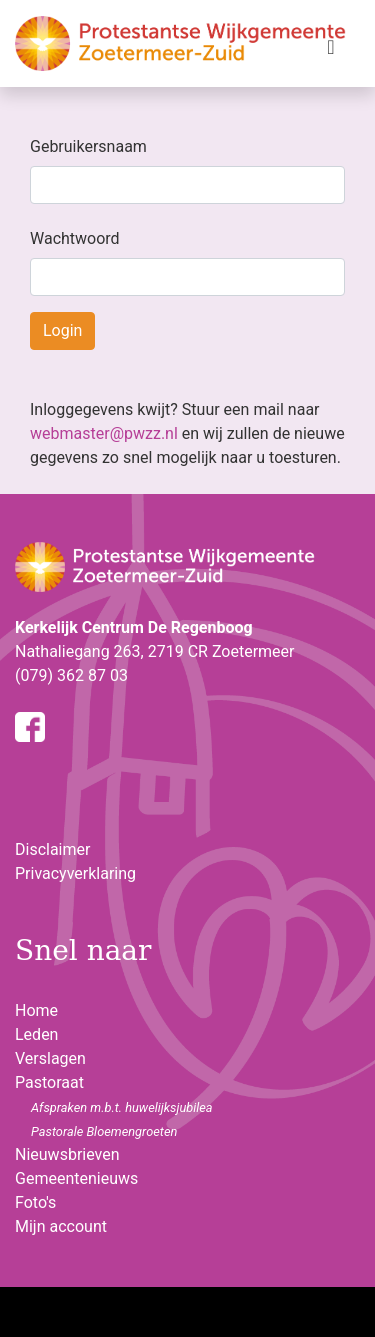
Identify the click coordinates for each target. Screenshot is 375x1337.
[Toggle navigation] (331, 52)
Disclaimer (52, 849)
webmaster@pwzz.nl (104, 433)
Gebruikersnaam (88, 146)
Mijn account (61, 1226)
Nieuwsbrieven (67, 1154)
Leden (36, 1034)
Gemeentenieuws (76, 1178)
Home (36, 1010)
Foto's (35, 1202)
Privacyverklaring (75, 873)
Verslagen (50, 1058)
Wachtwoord (75, 238)
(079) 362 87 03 (71, 675)
